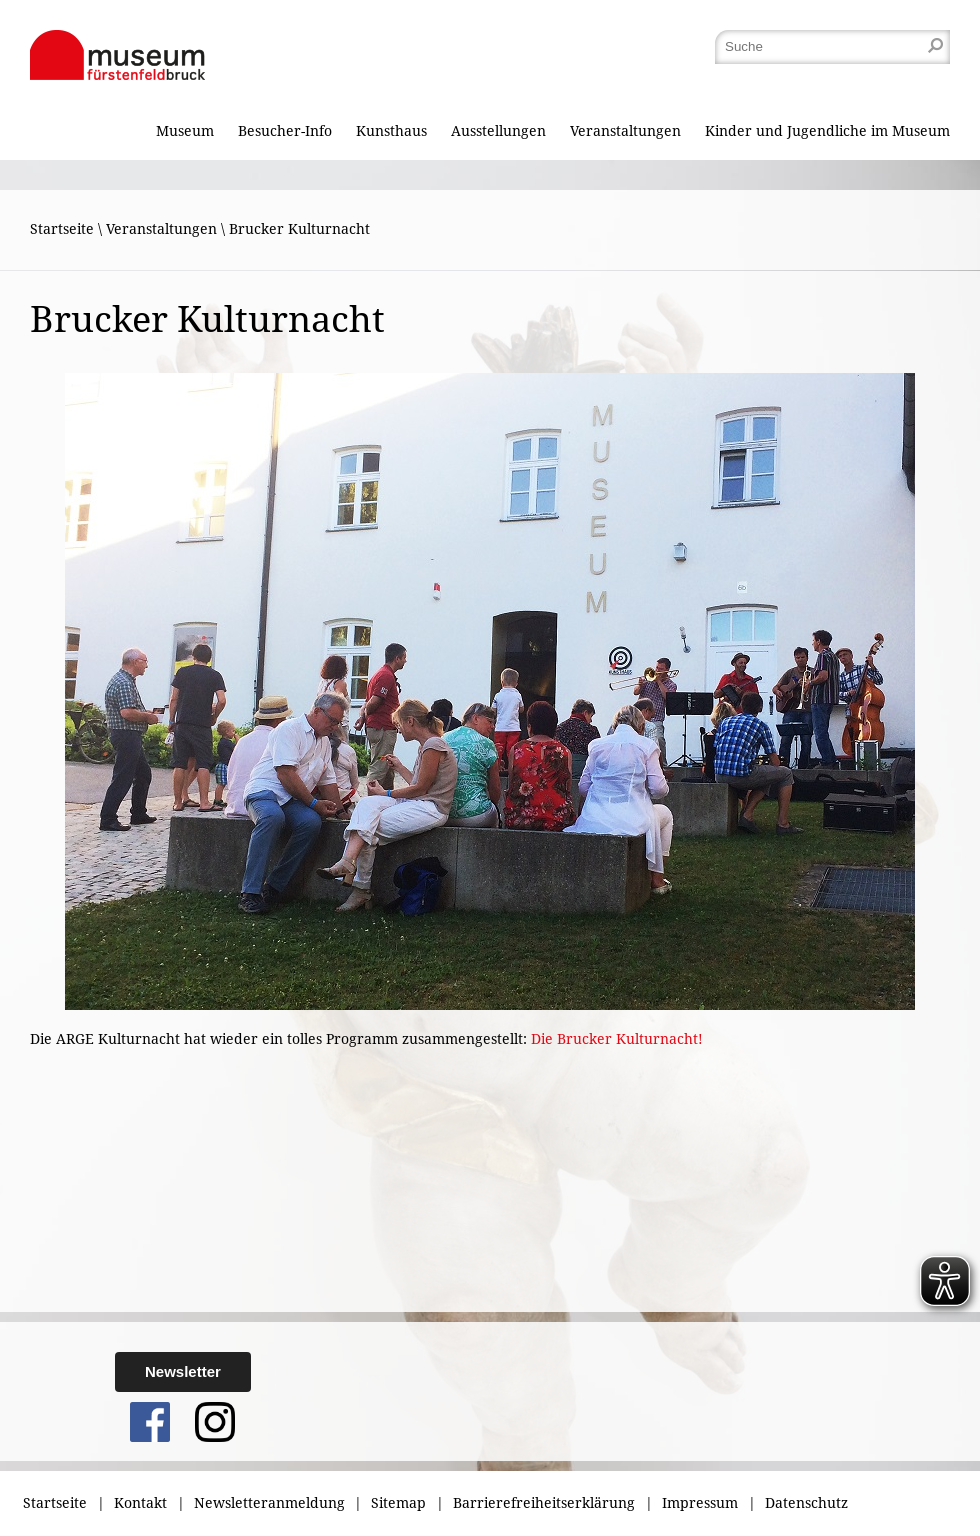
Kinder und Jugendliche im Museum (827, 131)
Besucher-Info (285, 131)
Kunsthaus (391, 131)
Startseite (62, 229)
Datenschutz (806, 1503)
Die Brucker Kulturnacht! (617, 1039)
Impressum (700, 1503)
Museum (185, 131)
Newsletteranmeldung (269, 1503)
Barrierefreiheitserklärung (544, 1503)
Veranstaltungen (625, 131)
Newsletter (183, 1371)
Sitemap (398, 1503)
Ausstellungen (498, 131)
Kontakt (140, 1503)
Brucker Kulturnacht (299, 229)
